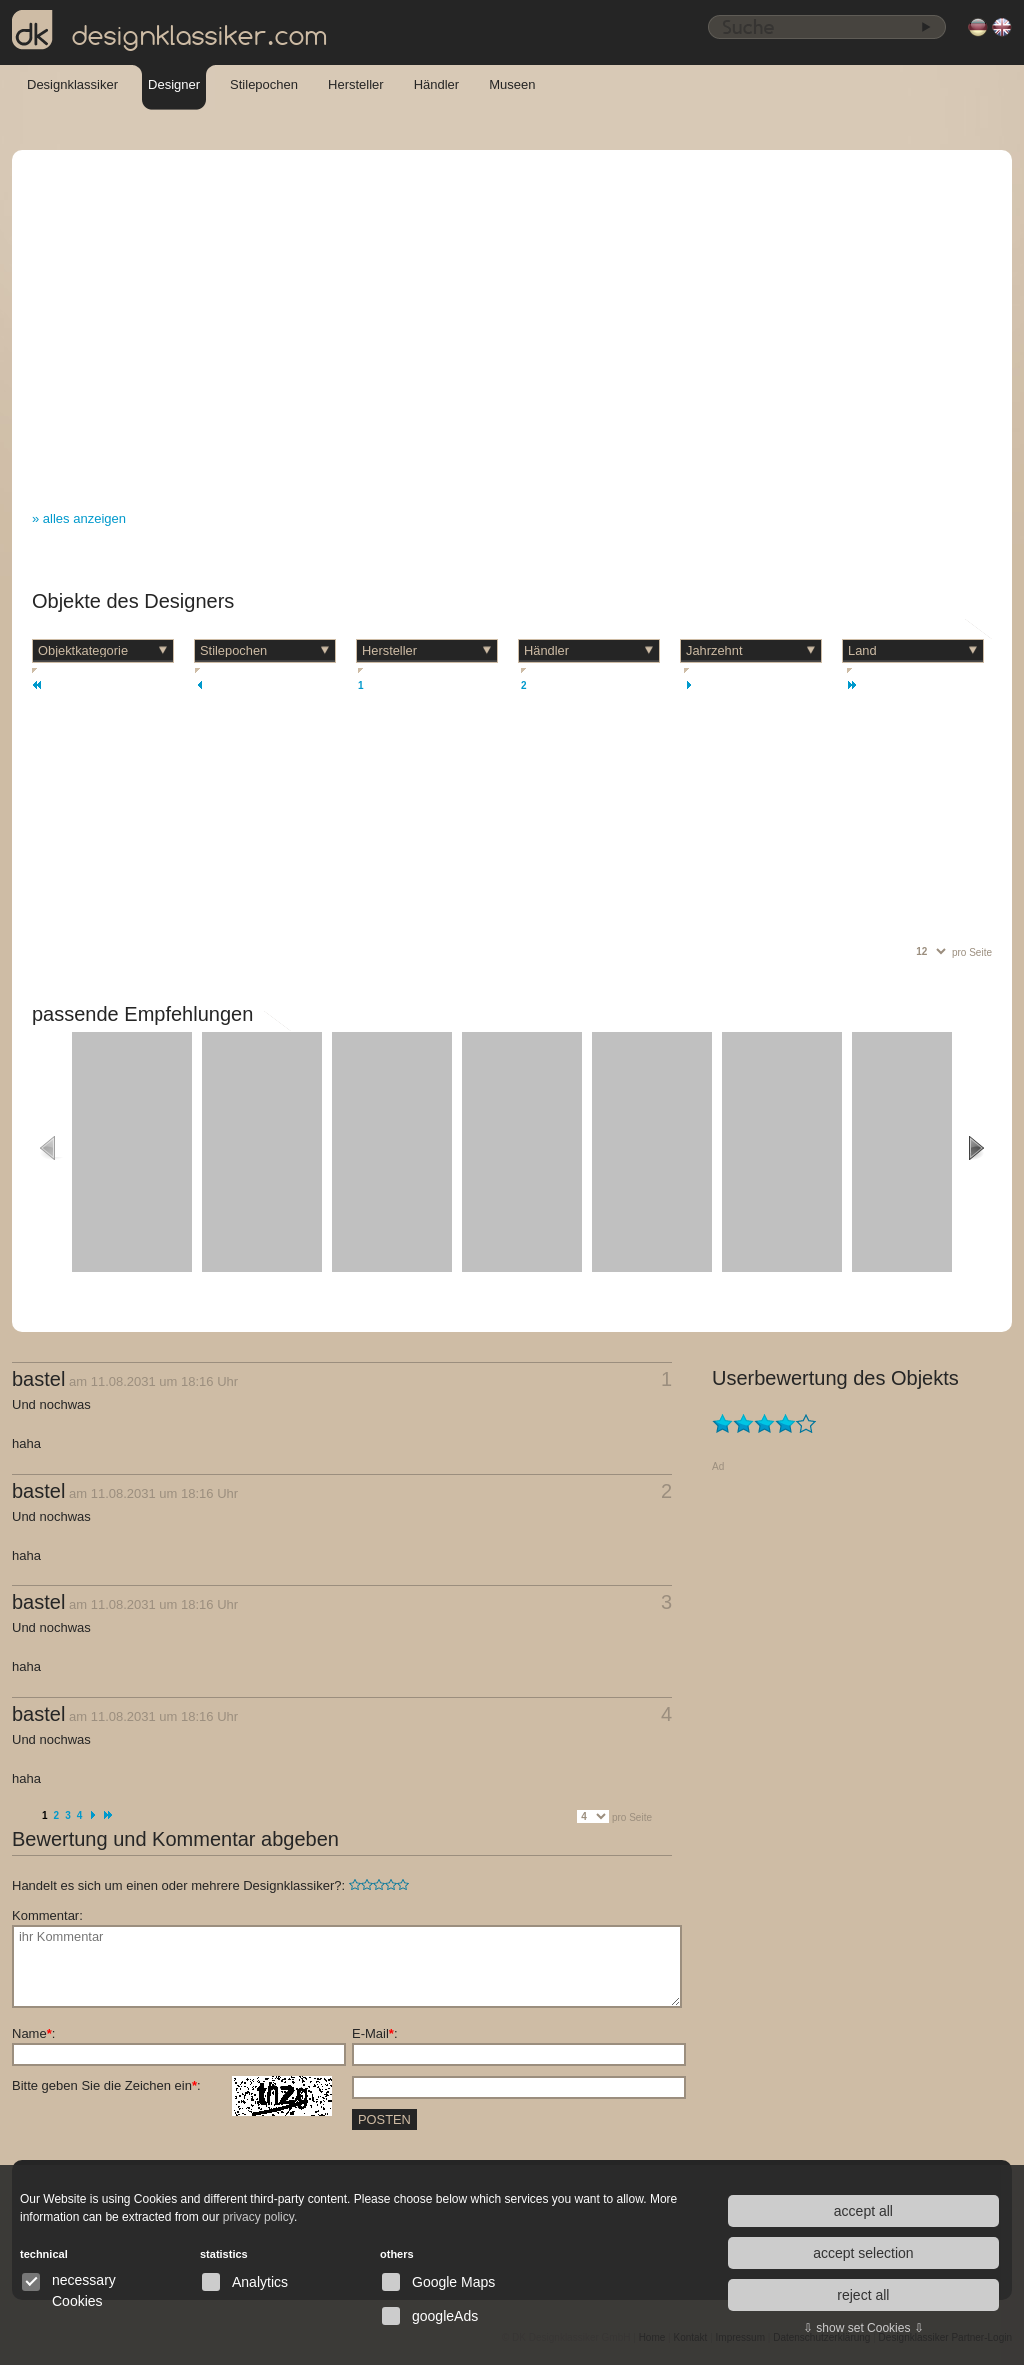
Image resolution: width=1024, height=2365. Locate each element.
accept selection (863, 2253)
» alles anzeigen (79, 518)
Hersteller (356, 84)
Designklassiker (72, 84)
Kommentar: (47, 1915)
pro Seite (972, 952)
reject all (863, 2295)
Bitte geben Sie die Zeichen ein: (172, 2086)
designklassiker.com (170, 31)
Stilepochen (264, 84)
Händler (437, 84)
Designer (174, 84)
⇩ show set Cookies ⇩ (863, 2328)
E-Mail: (375, 2033)
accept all (863, 2211)
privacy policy (258, 2217)
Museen (512, 84)
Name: (33, 2033)
